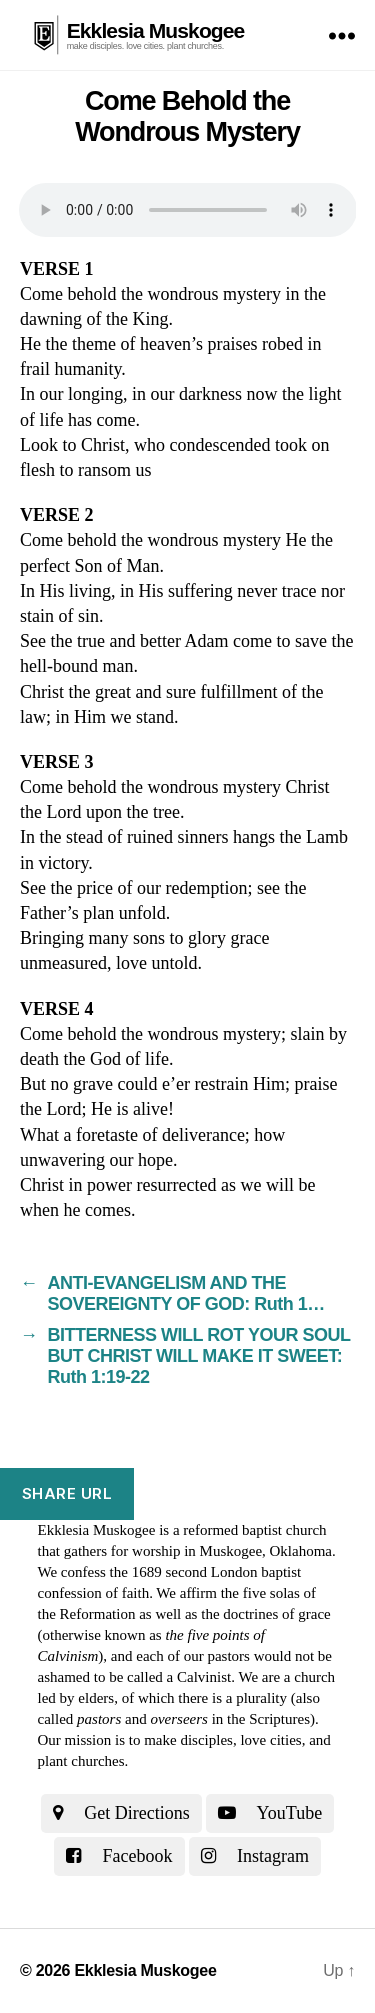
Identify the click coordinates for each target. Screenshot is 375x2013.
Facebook (119, 1856)
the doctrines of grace (266, 1614)
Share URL (67, 1493)
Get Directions (121, 1813)
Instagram (255, 1856)
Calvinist (204, 1677)
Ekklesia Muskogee (156, 30)
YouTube (270, 1813)
